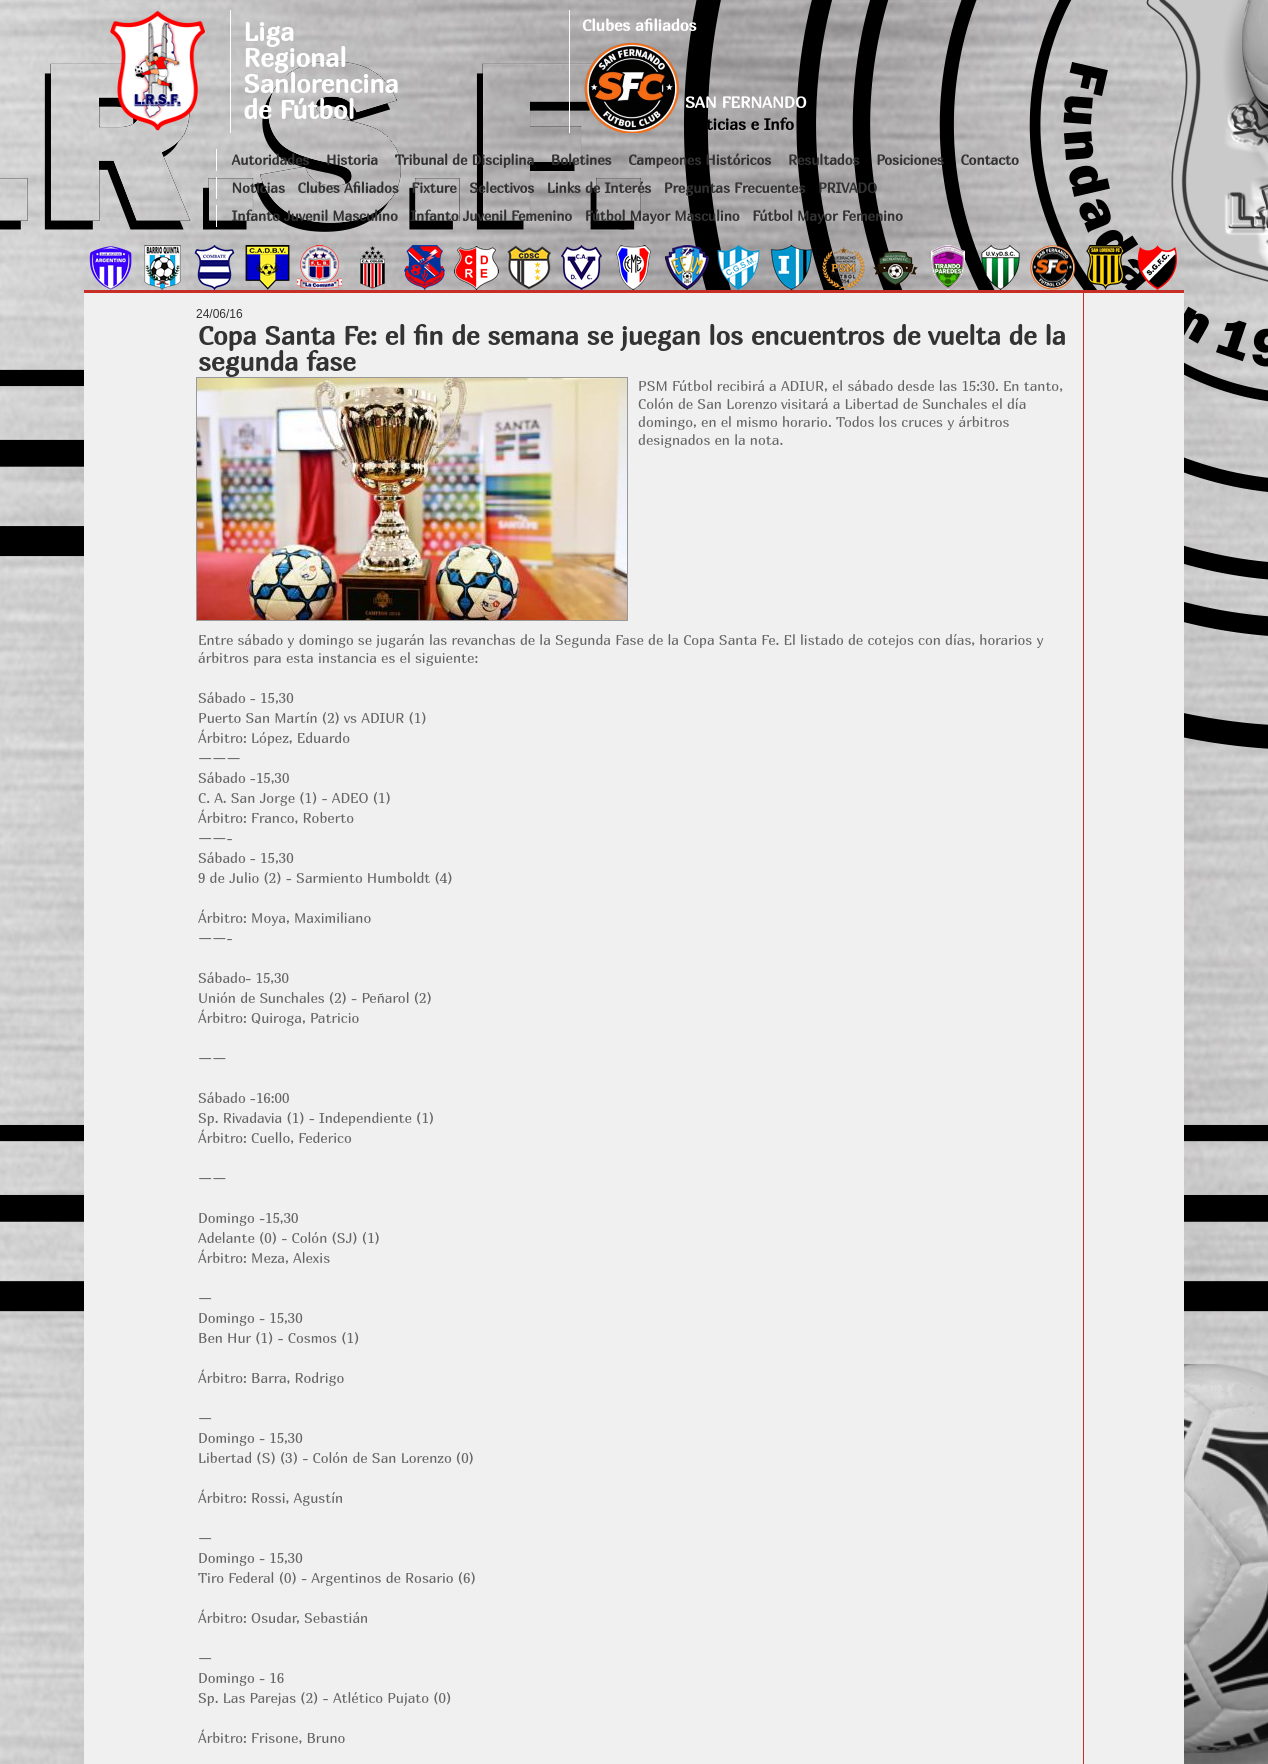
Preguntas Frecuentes (735, 187)
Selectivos (501, 187)
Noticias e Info (739, 124)
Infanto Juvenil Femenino (491, 215)
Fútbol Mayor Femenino (827, 215)
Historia (352, 159)
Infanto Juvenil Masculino (315, 215)
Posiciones (909, 159)
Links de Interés (599, 187)
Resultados (823, 159)
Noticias (258, 187)
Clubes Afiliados (348, 187)
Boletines (581, 159)
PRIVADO (847, 187)
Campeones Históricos (699, 159)
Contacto (989, 159)
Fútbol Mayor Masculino (662, 215)
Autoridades (271, 159)
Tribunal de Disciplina (464, 159)
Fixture (433, 187)
